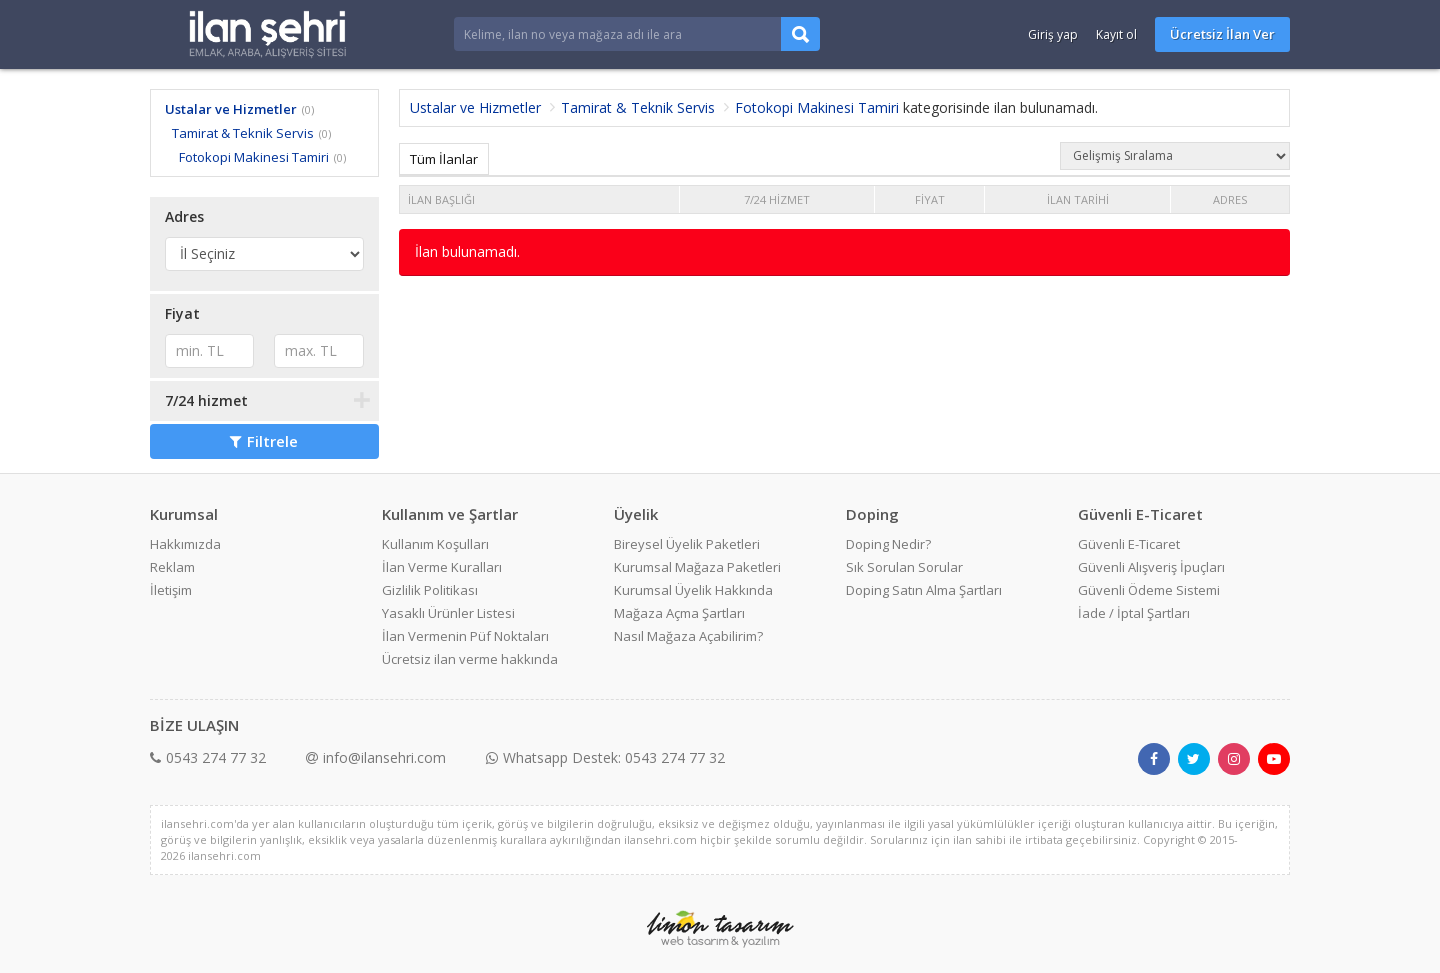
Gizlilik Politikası (430, 590)
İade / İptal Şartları (1134, 613)
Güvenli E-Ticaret (1129, 544)
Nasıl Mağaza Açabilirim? (688, 636)
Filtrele (264, 441)
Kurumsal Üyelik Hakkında (693, 590)
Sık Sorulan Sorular (904, 567)
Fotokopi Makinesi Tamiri (254, 157)
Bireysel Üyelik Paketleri (687, 544)
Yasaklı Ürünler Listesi (448, 613)
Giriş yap (1053, 34)
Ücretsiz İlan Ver (1222, 34)
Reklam (172, 567)
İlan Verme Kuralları (442, 567)
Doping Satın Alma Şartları (924, 590)
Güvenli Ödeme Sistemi (1149, 590)
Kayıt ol (1116, 34)
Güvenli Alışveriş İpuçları (1151, 567)
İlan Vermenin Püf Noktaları (465, 636)
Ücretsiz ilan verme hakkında (470, 659)
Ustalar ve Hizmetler (231, 109)
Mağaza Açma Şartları (679, 613)
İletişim (171, 590)
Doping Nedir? (888, 544)
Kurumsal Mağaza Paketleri (697, 567)
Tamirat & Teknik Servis (243, 133)
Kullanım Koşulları (435, 544)
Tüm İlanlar (444, 159)
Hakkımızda (185, 544)
